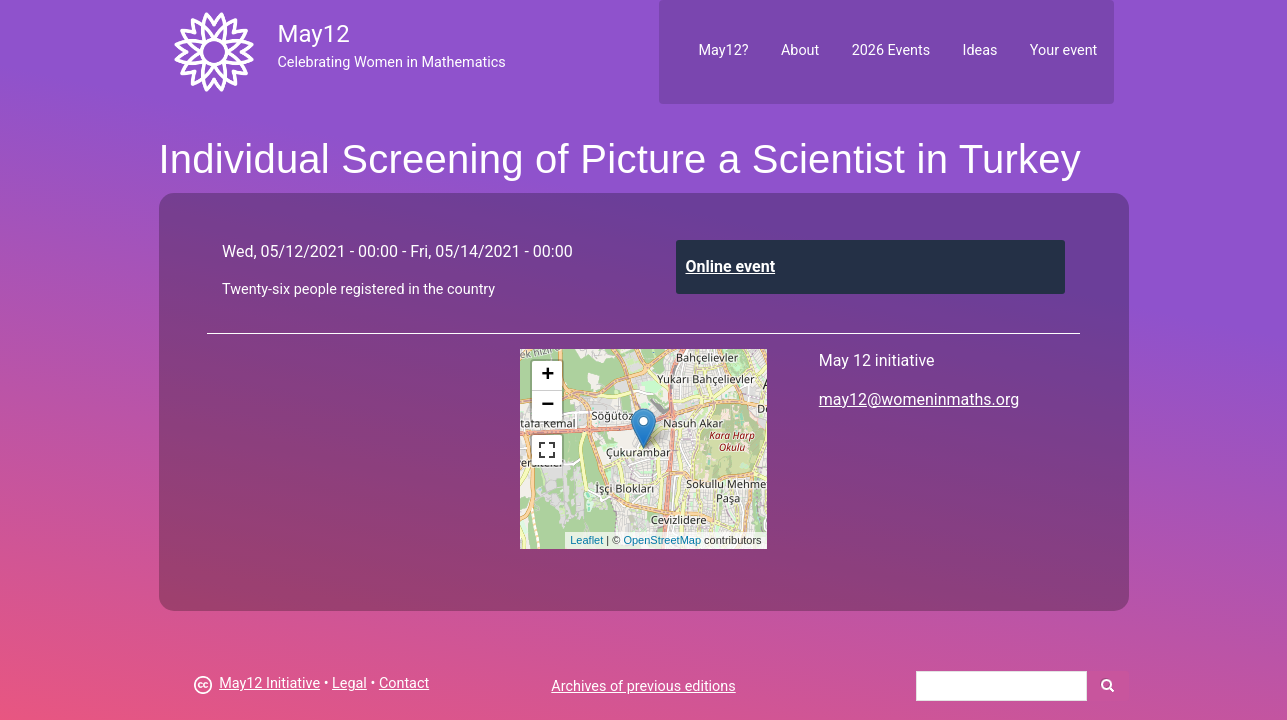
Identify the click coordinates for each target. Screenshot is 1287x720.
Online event (731, 266)
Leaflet (586, 540)
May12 (313, 34)
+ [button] (547, 376)
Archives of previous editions (643, 686)
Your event (1063, 50)
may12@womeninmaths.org (919, 399)
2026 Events (891, 50)
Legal (349, 683)
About (800, 50)
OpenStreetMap (662, 540)
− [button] (547, 406)
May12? (723, 50)
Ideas (980, 50)
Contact (404, 683)
